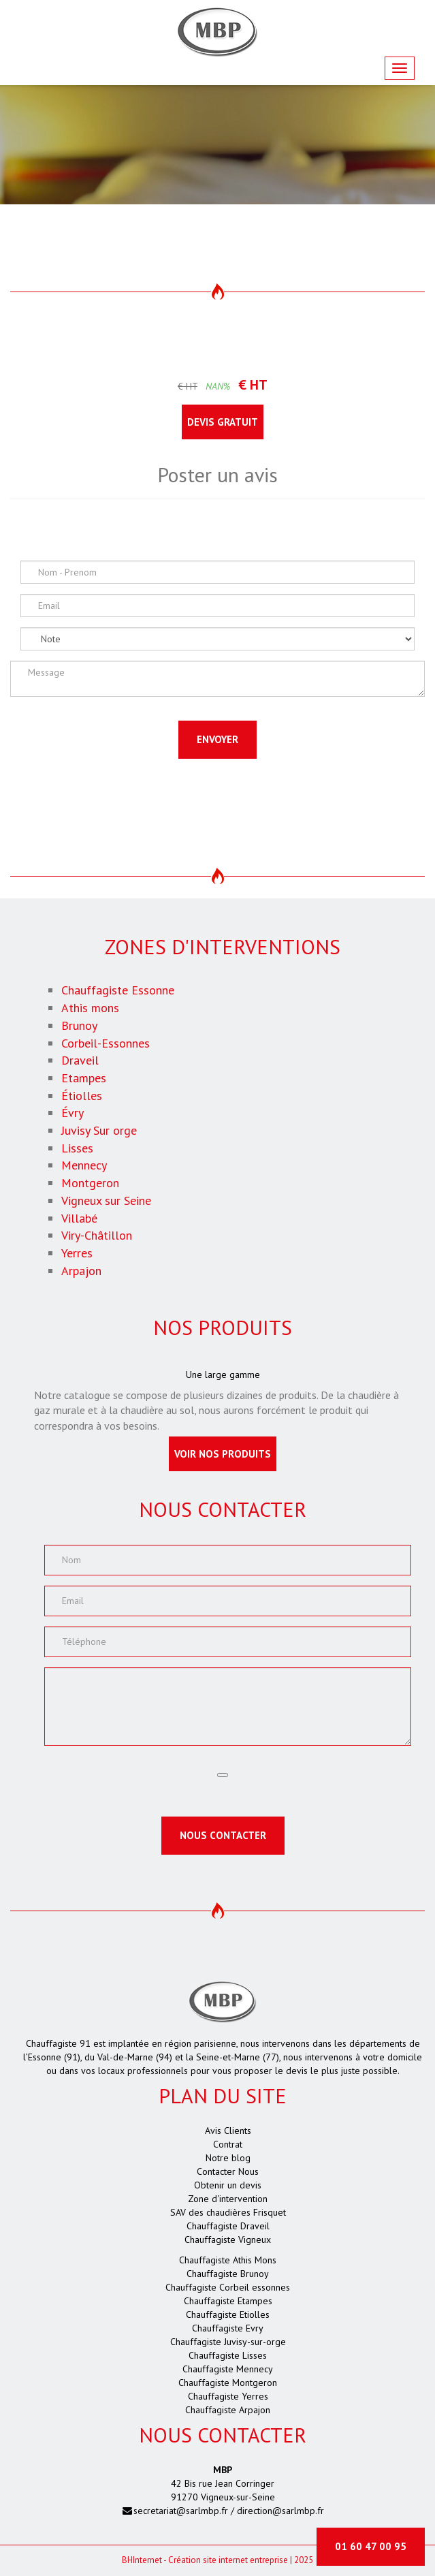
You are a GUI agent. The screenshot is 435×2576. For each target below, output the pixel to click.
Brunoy (79, 1025)
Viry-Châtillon (96, 1235)
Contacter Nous (228, 2171)
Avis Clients (228, 2130)
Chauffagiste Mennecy (227, 2369)
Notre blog (228, 2158)
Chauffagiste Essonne (117, 990)
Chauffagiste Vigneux (227, 2239)
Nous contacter (223, 1835)
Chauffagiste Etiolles (228, 2314)
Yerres (77, 1253)
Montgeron (90, 1183)
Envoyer (217, 739)
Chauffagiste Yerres (228, 2396)
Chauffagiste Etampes (228, 2301)
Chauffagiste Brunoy (228, 2273)
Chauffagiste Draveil (228, 2226)
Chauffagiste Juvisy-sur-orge (228, 2342)
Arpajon (81, 1270)
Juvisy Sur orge (99, 1130)
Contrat (227, 2144)
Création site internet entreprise (228, 2560)
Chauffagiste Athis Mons (227, 2260)
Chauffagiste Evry (227, 2328)
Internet (142, 2560)
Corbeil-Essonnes (105, 1043)
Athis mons (90, 1008)
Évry (72, 1112)
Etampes (83, 1078)
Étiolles (81, 1095)
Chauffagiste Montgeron (227, 2382)
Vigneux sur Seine (106, 1200)
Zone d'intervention (228, 2199)
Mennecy (84, 1165)
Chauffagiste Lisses (228, 2355)
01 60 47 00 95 (370, 2546)
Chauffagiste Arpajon (227, 2410)
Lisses (77, 1148)
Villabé (79, 1218)
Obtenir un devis (227, 2185)
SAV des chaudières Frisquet (228, 2212)
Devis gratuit (222, 421)
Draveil (80, 1060)
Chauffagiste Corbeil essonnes (227, 2287)
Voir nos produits (222, 1453)
